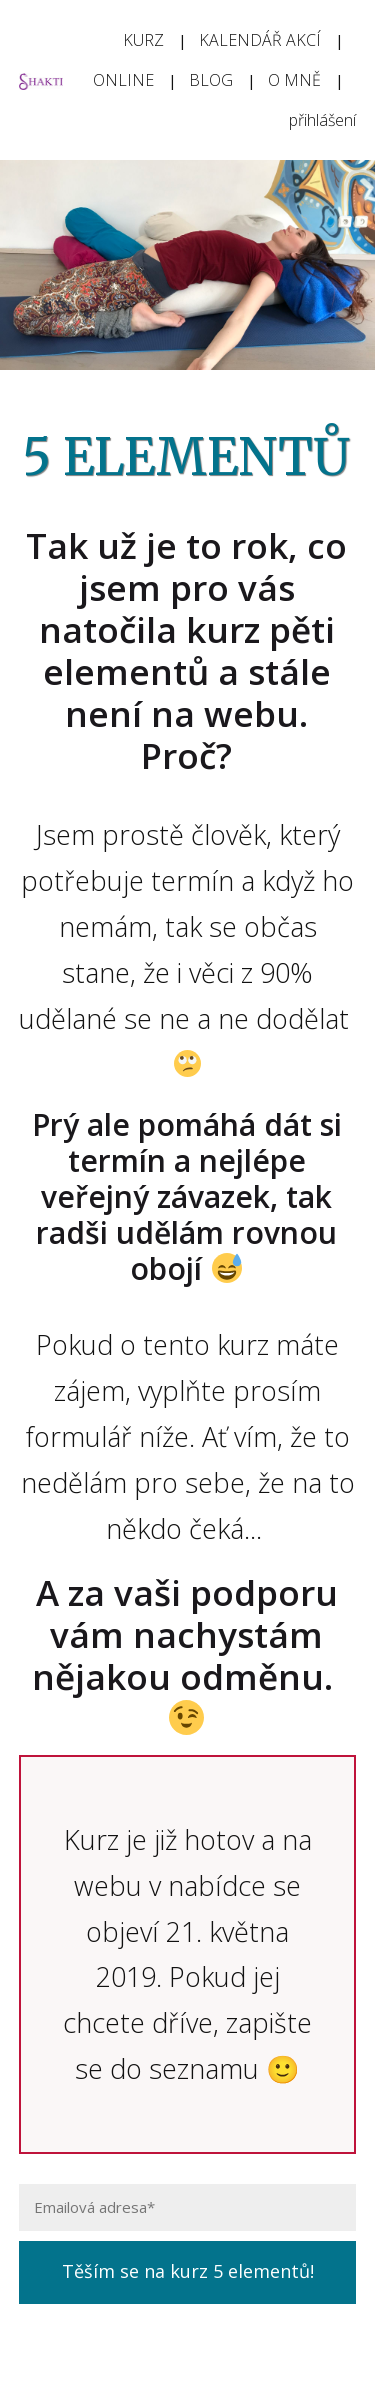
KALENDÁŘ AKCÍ (260, 40)
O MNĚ (294, 80)
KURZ (143, 40)
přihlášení (322, 120)
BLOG (211, 80)
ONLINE (123, 80)
